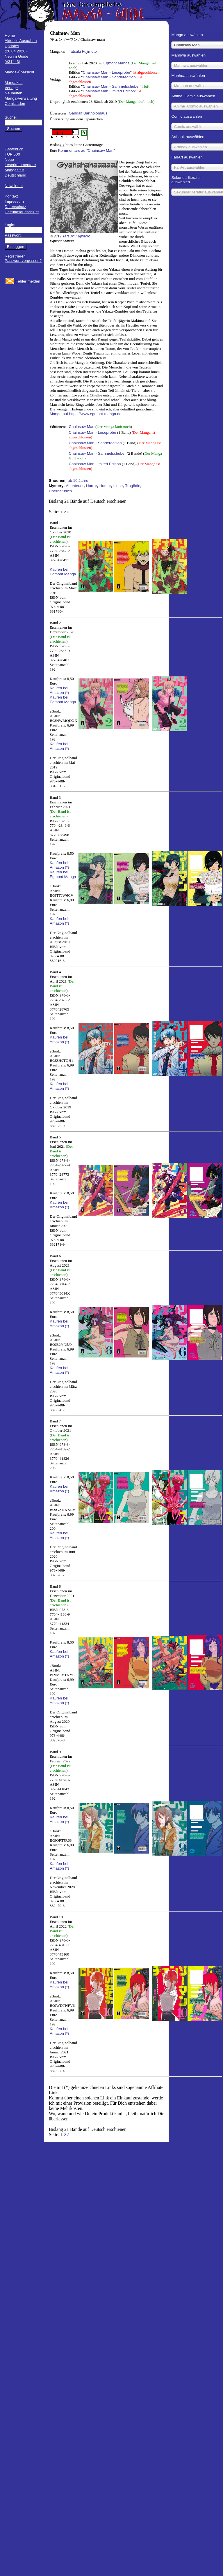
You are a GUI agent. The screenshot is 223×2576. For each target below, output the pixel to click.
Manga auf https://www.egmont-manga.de (86, 414)
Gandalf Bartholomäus (88, 113)
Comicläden (15, 103)
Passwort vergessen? (23, 260)
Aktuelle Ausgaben (21, 40)
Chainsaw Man (81, 426)
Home (10, 35)
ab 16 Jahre (78, 480)
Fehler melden (27, 281)
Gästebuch (14, 149)
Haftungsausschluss (22, 212)
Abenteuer (75, 486)
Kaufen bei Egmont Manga (63, 571)
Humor (105, 486)
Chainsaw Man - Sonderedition (109, 77)
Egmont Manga (117, 63)
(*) (67, 692)
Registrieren (15, 256)
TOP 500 (12, 154)
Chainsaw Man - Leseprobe (106, 72)
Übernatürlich (60, 491)
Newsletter (14, 186)
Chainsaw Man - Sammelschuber (111, 86)
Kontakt (11, 196)
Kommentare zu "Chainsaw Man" (86, 150)
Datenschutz (15, 206)
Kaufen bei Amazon (59, 690)
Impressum (14, 201)
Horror (91, 486)
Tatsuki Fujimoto (83, 51)
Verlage (11, 88)
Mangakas (14, 82)
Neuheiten (13, 93)
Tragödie (132, 486)
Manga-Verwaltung (21, 98)
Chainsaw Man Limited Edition (109, 91)
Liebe (118, 486)
